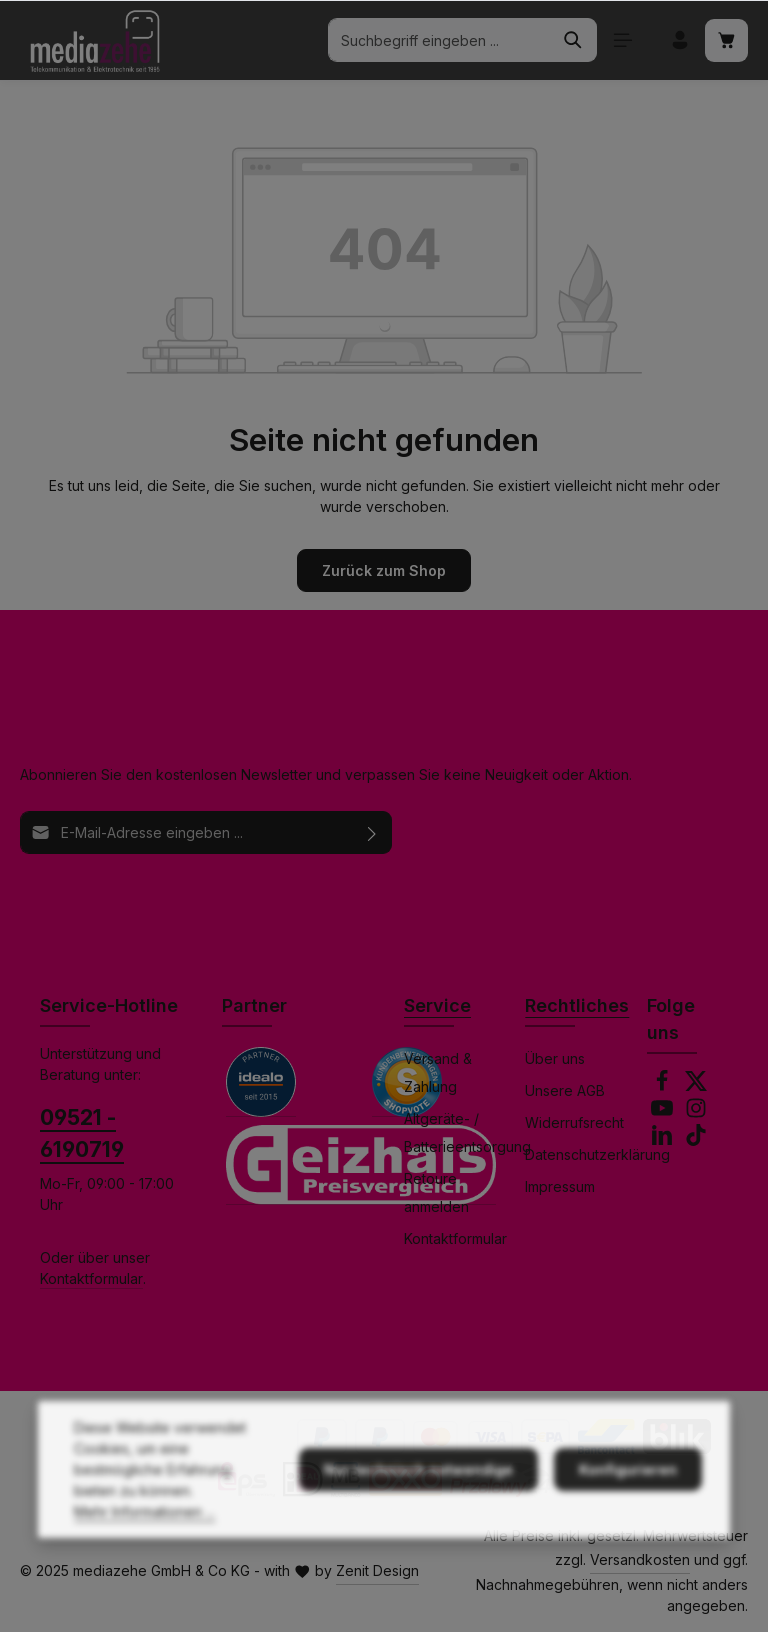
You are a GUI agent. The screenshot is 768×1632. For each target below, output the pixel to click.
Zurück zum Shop (384, 570)
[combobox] (439, 40)
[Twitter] (696, 1086)
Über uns (555, 1058)
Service (437, 1005)
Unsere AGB (565, 1090)
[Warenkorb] (726, 40)
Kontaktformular (91, 1278)
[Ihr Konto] (679, 40)
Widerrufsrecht (574, 1122)
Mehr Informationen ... (144, 1539)
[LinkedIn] (664, 1140)
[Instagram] (696, 1113)
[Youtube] (664, 1113)
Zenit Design (377, 1570)
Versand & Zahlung (438, 1072)
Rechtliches (577, 1005)
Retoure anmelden (436, 1192)
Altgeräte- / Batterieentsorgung (467, 1132)
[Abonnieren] (372, 832)
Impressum (560, 1186)
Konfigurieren (628, 1497)
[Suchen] (573, 40)
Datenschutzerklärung (597, 1154)
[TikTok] (696, 1140)
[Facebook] (664, 1086)
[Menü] (622, 40)
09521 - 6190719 (82, 1133)
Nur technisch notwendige (418, 1497)
